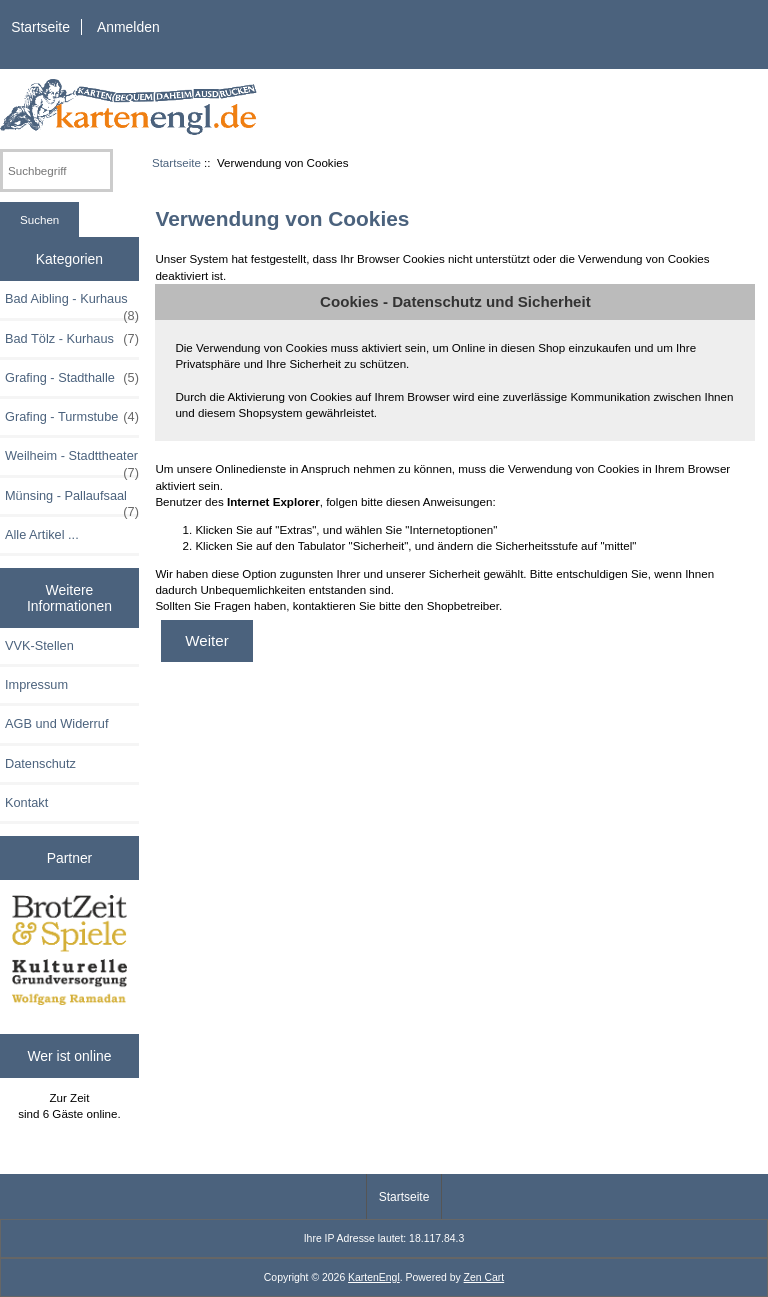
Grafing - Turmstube (72, 417)
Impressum (36, 684)
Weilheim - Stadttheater (72, 461)
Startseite (40, 27)
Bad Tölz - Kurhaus (72, 339)
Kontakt (26, 802)
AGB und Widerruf (56, 723)
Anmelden (128, 27)
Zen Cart (484, 1277)
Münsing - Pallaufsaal (72, 501)
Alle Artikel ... (42, 534)
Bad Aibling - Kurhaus (72, 304)
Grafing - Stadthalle (72, 378)
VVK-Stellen (39, 645)
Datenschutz (40, 763)
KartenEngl (374, 1277)
